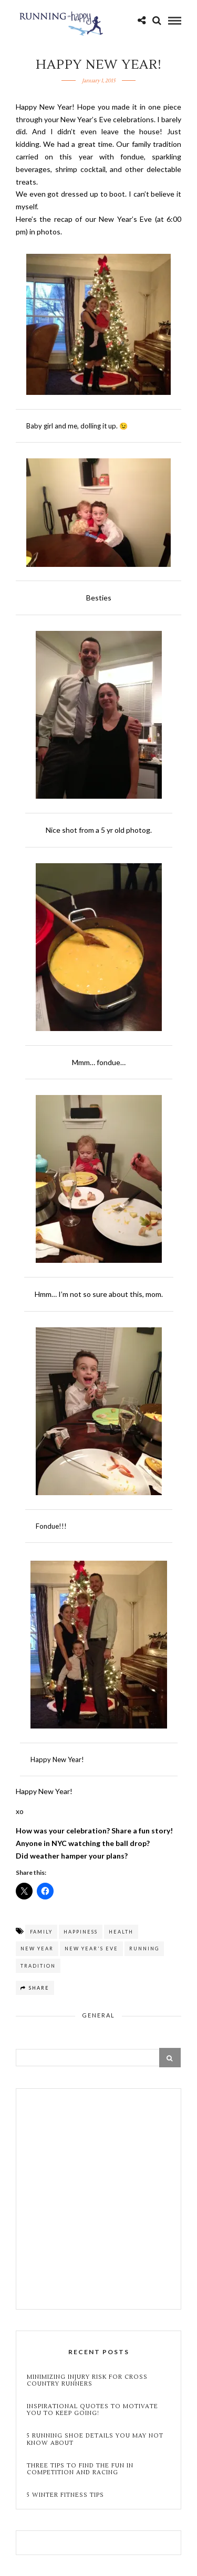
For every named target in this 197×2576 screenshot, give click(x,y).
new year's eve (91, 1948)
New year (37, 1948)
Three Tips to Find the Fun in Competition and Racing (80, 2469)
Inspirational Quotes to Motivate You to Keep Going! (92, 2410)
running (144, 1948)
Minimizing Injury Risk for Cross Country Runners (87, 2380)
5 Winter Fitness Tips (66, 2495)
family (41, 1932)
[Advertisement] (98, 2200)
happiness (81, 1932)
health (121, 1932)
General (98, 2015)
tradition (38, 1966)
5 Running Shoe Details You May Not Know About (95, 2439)
